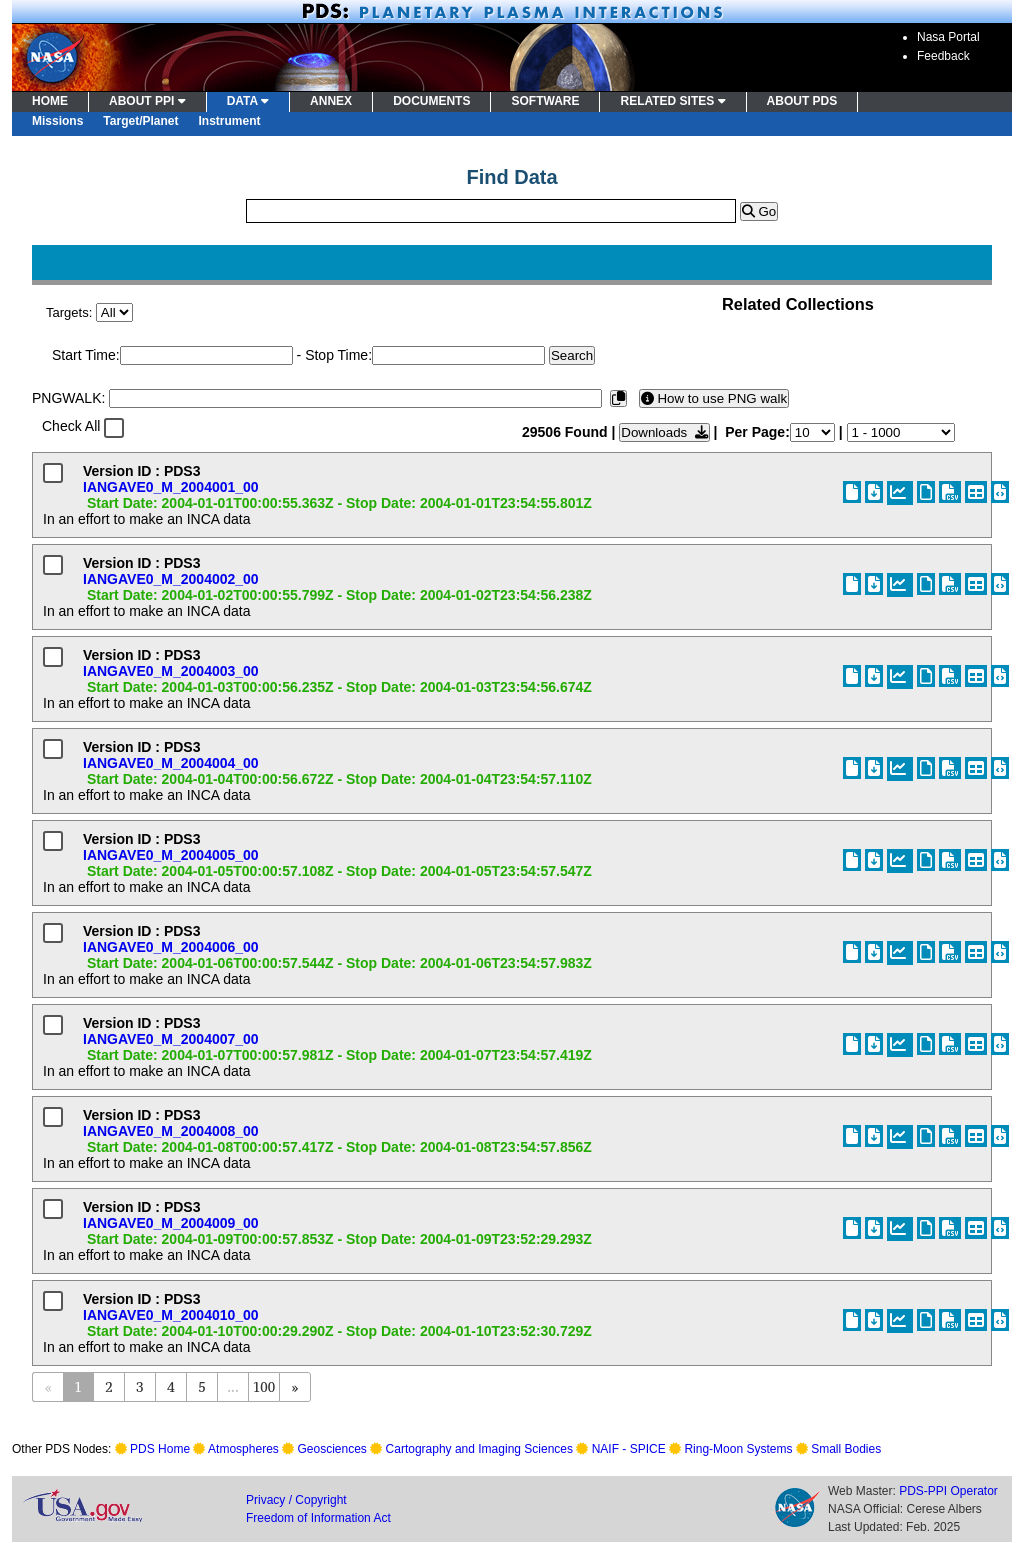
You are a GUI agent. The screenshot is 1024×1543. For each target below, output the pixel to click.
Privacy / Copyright (296, 1500)
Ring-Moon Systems (738, 1449)
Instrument (230, 121)
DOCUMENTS (431, 101)
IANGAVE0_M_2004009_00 (171, 1223)
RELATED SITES (672, 101)
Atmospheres (243, 1449)
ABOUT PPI (147, 101)
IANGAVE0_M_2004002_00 (171, 579)
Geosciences (332, 1449)
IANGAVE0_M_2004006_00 (171, 947)
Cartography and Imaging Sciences (479, 1449)
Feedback (943, 56)
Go (759, 211)
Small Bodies (846, 1449)
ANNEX (331, 101)
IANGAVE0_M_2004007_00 (171, 1039)
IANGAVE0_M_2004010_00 (171, 1315)
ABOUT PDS (802, 101)
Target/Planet (140, 121)
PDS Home (160, 1449)
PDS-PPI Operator (948, 1491)
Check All (71, 426)
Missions (57, 121)
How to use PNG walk (714, 398)
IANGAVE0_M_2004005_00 (171, 855)
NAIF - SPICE (629, 1449)
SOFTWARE (545, 101)
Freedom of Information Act (318, 1518)
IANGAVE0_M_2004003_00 (171, 671)
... (232, 1386)
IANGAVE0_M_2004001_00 (171, 487)
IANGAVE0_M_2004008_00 (171, 1131)
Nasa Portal (948, 37)
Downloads (664, 432)
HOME (50, 101)
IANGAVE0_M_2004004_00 (171, 763)
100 (264, 1386)
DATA (248, 101)
